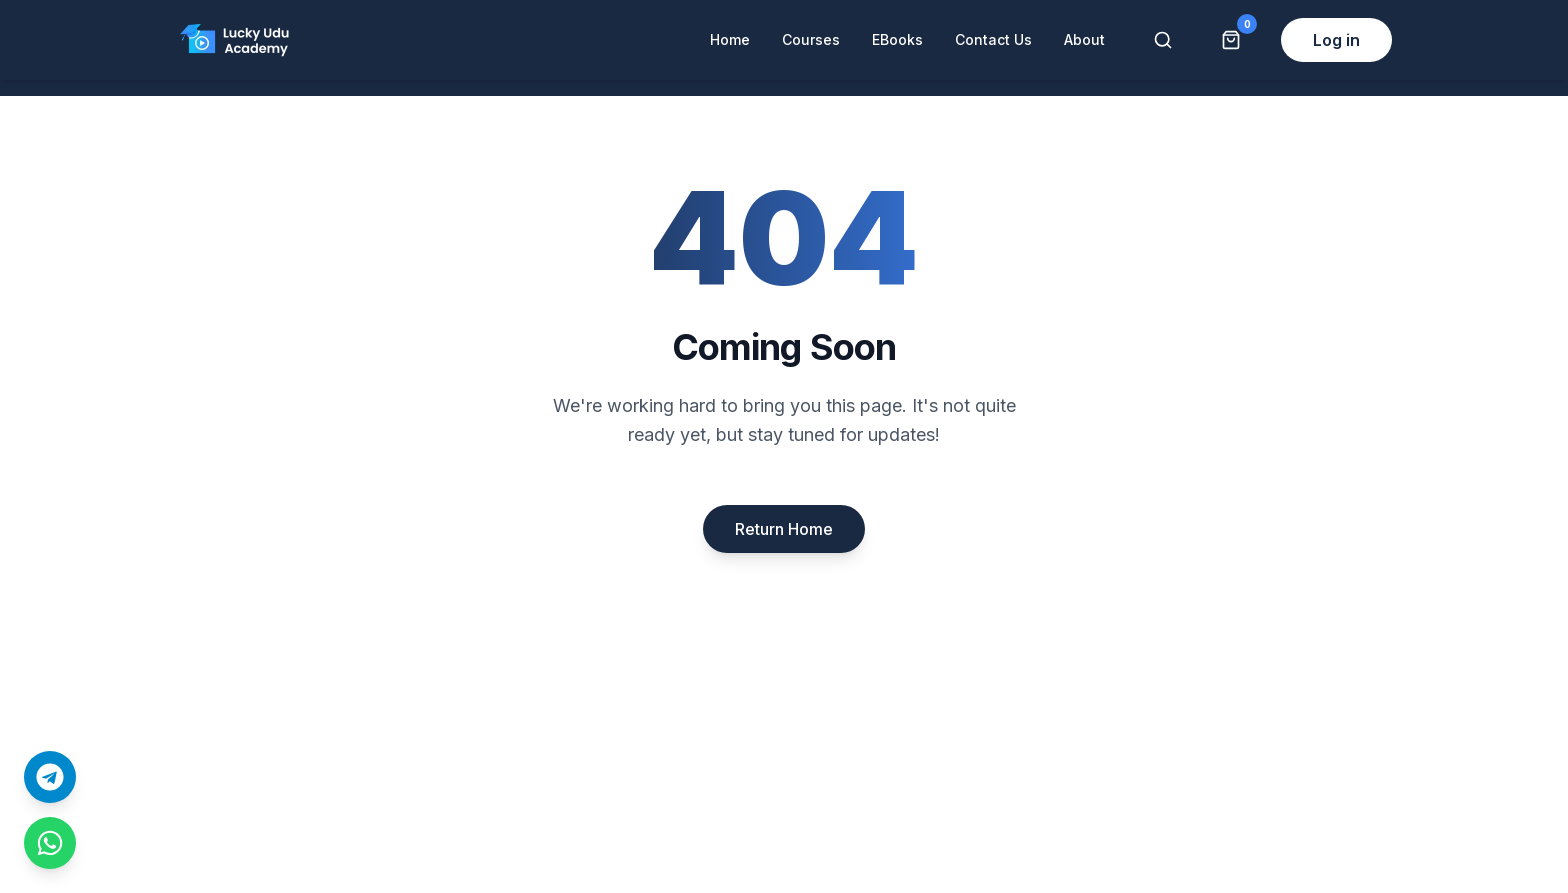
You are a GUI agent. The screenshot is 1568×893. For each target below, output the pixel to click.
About (1084, 39)
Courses (811, 39)
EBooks (897, 39)
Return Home (784, 529)
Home (730, 39)
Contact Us (993, 39)
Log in (1336, 40)
